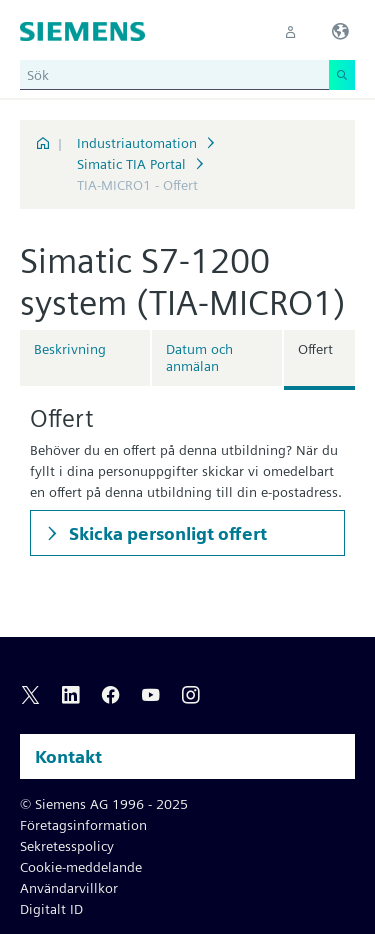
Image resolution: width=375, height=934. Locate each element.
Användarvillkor (69, 888)
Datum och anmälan (199, 357)
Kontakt (68, 756)
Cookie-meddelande (81, 867)
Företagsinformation (83, 825)
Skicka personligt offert (166, 533)
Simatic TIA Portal (131, 164)
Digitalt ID (51, 909)
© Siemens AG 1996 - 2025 (104, 804)
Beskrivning (70, 349)
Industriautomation (137, 143)
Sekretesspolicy (67, 846)
